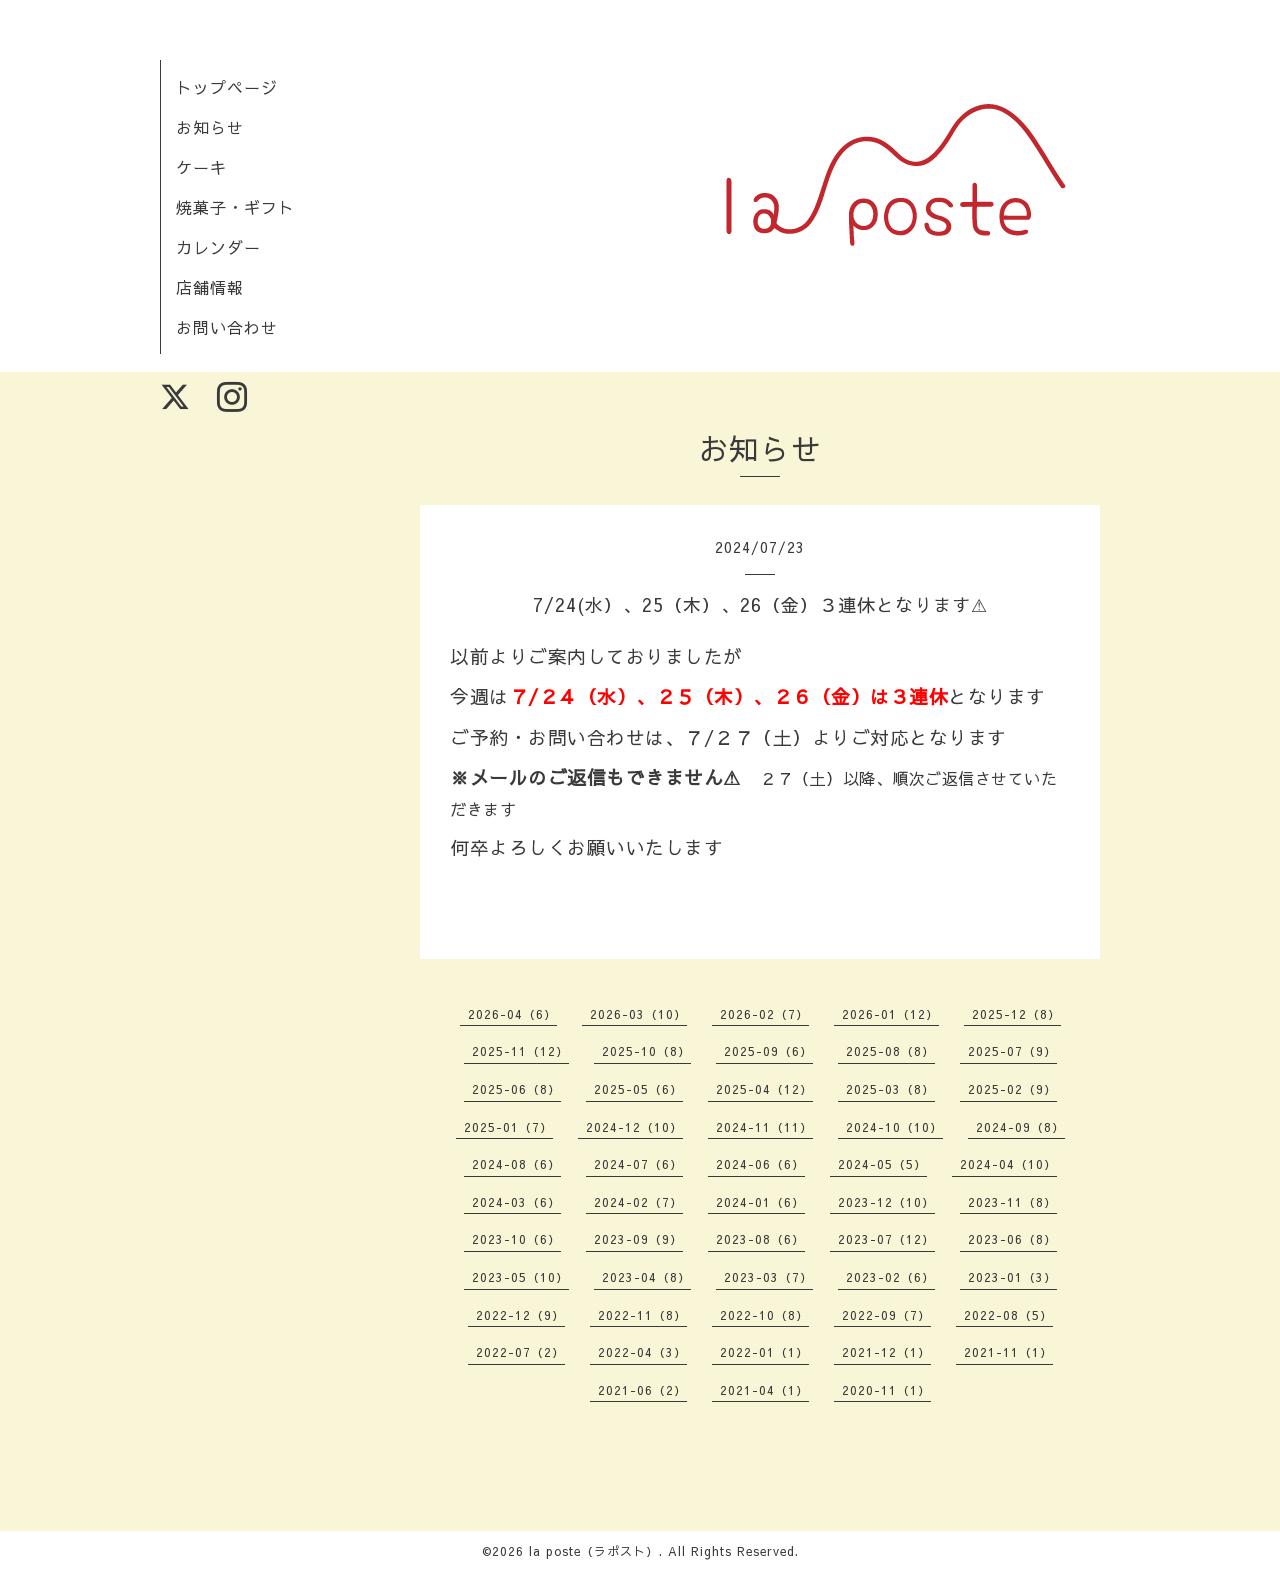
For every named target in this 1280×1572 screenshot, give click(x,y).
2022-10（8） (764, 1315)
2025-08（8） (890, 1051)
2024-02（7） (638, 1202)
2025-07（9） (1012, 1051)
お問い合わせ (227, 327)
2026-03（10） (638, 1014)
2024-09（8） (1020, 1127)
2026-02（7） (764, 1014)
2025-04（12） (764, 1089)
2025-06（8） (516, 1089)
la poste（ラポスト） (594, 1551)
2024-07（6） (638, 1164)
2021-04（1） (764, 1390)
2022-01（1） (764, 1352)
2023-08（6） (760, 1239)
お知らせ (210, 127)
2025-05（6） (638, 1089)
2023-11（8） (1012, 1202)
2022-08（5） (1008, 1315)
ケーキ (201, 167)
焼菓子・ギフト (235, 207)
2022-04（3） (642, 1352)
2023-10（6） (516, 1239)
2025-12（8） (1016, 1014)
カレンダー (218, 247)
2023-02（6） (890, 1277)
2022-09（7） (886, 1315)
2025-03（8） (890, 1089)
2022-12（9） (520, 1315)
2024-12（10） (634, 1127)
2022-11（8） (642, 1315)
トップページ (227, 87)
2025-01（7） (508, 1127)
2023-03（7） (768, 1277)
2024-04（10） (1008, 1164)
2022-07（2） (520, 1352)
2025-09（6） (768, 1051)
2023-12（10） (886, 1202)
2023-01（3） (1012, 1277)
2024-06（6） (760, 1164)
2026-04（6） (512, 1014)
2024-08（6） (516, 1164)
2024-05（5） (882, 1164)
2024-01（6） (760, 1202)
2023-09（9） (638, 1239)
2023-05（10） (520, 1277)
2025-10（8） (646, 1051)
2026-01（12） (890, 1014)
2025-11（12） (520, 1051)
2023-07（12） (886, 1239)
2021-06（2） (642, 1390)
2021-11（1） (1008, 1352)
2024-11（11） (764, 1127)
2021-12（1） (886, 1352)
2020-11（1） (886, 1390)
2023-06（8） (1012, 1239)
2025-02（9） (1012, 1089)
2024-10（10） (894, 1127)
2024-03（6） (516, 1202)
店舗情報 (210, 287)
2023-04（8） (646, 1277)
